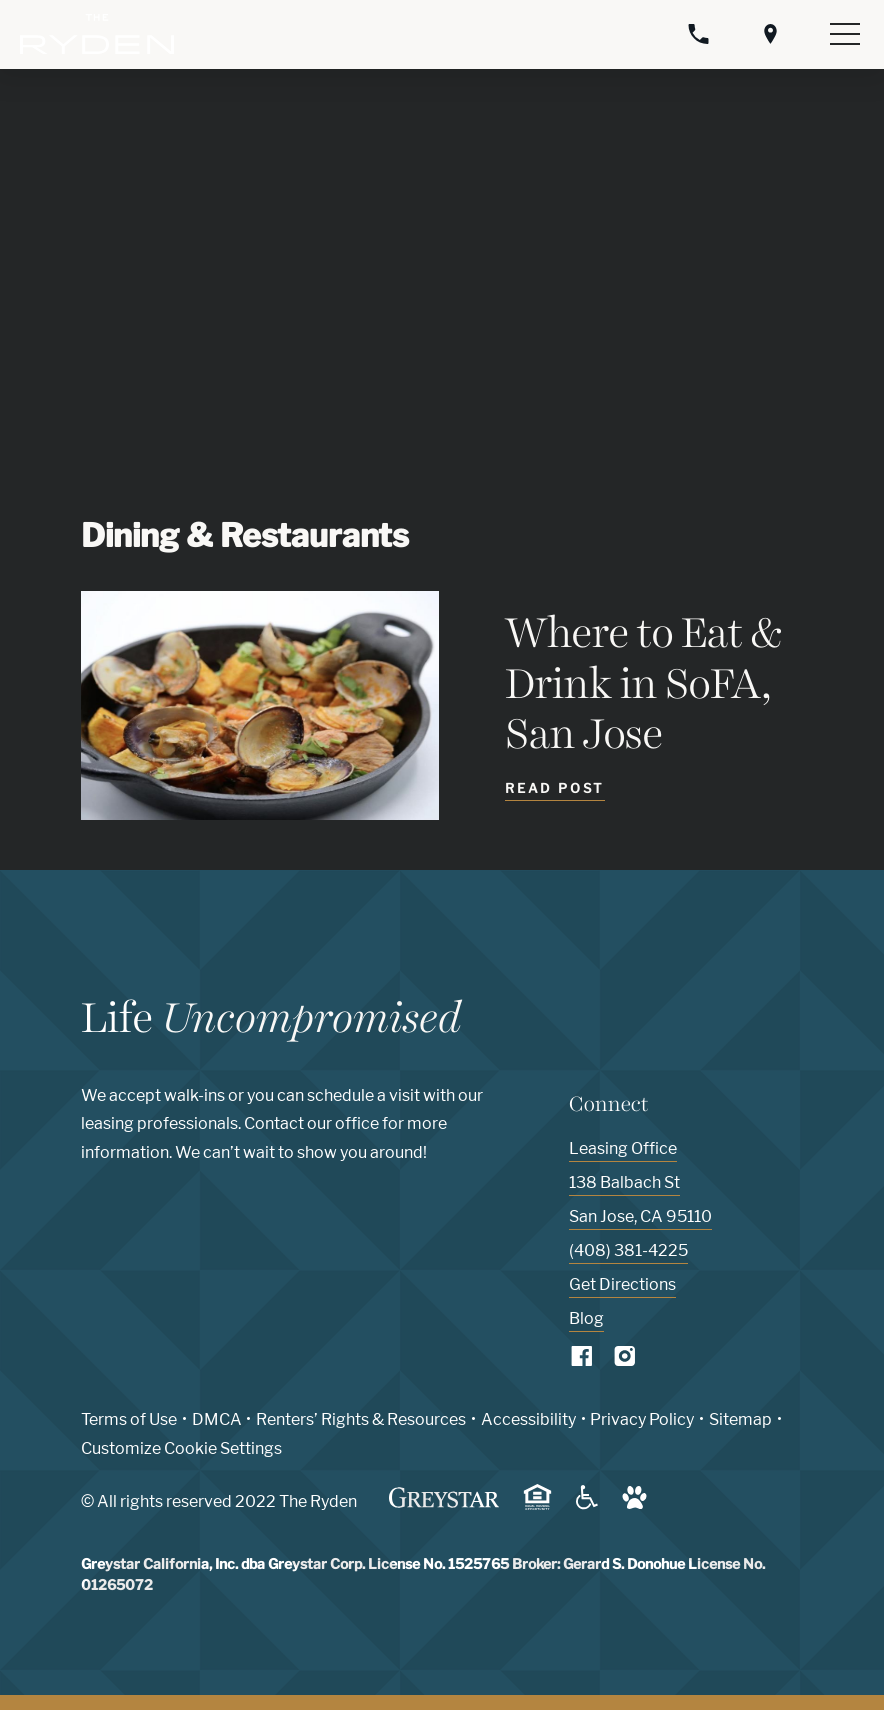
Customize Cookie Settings (181, 1448)
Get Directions (622, 1284)
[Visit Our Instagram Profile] (625, 1360)
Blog (586, 1318)
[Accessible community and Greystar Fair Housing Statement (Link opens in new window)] (587, 1504)
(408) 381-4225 (628, 1250)
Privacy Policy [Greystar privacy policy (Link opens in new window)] (642, 1419)
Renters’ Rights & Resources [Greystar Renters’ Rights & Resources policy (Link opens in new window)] (361, 1419)
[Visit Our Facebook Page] (582, 1360)
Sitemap (740, 1419)
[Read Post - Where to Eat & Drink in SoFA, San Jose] (554, 791)
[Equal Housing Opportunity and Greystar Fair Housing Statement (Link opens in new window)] (537, 1506)
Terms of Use (129, 1419)
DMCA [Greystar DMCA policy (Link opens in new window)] (217, 1419)
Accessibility (528, 1419)
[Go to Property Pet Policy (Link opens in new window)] (634, 1504)
